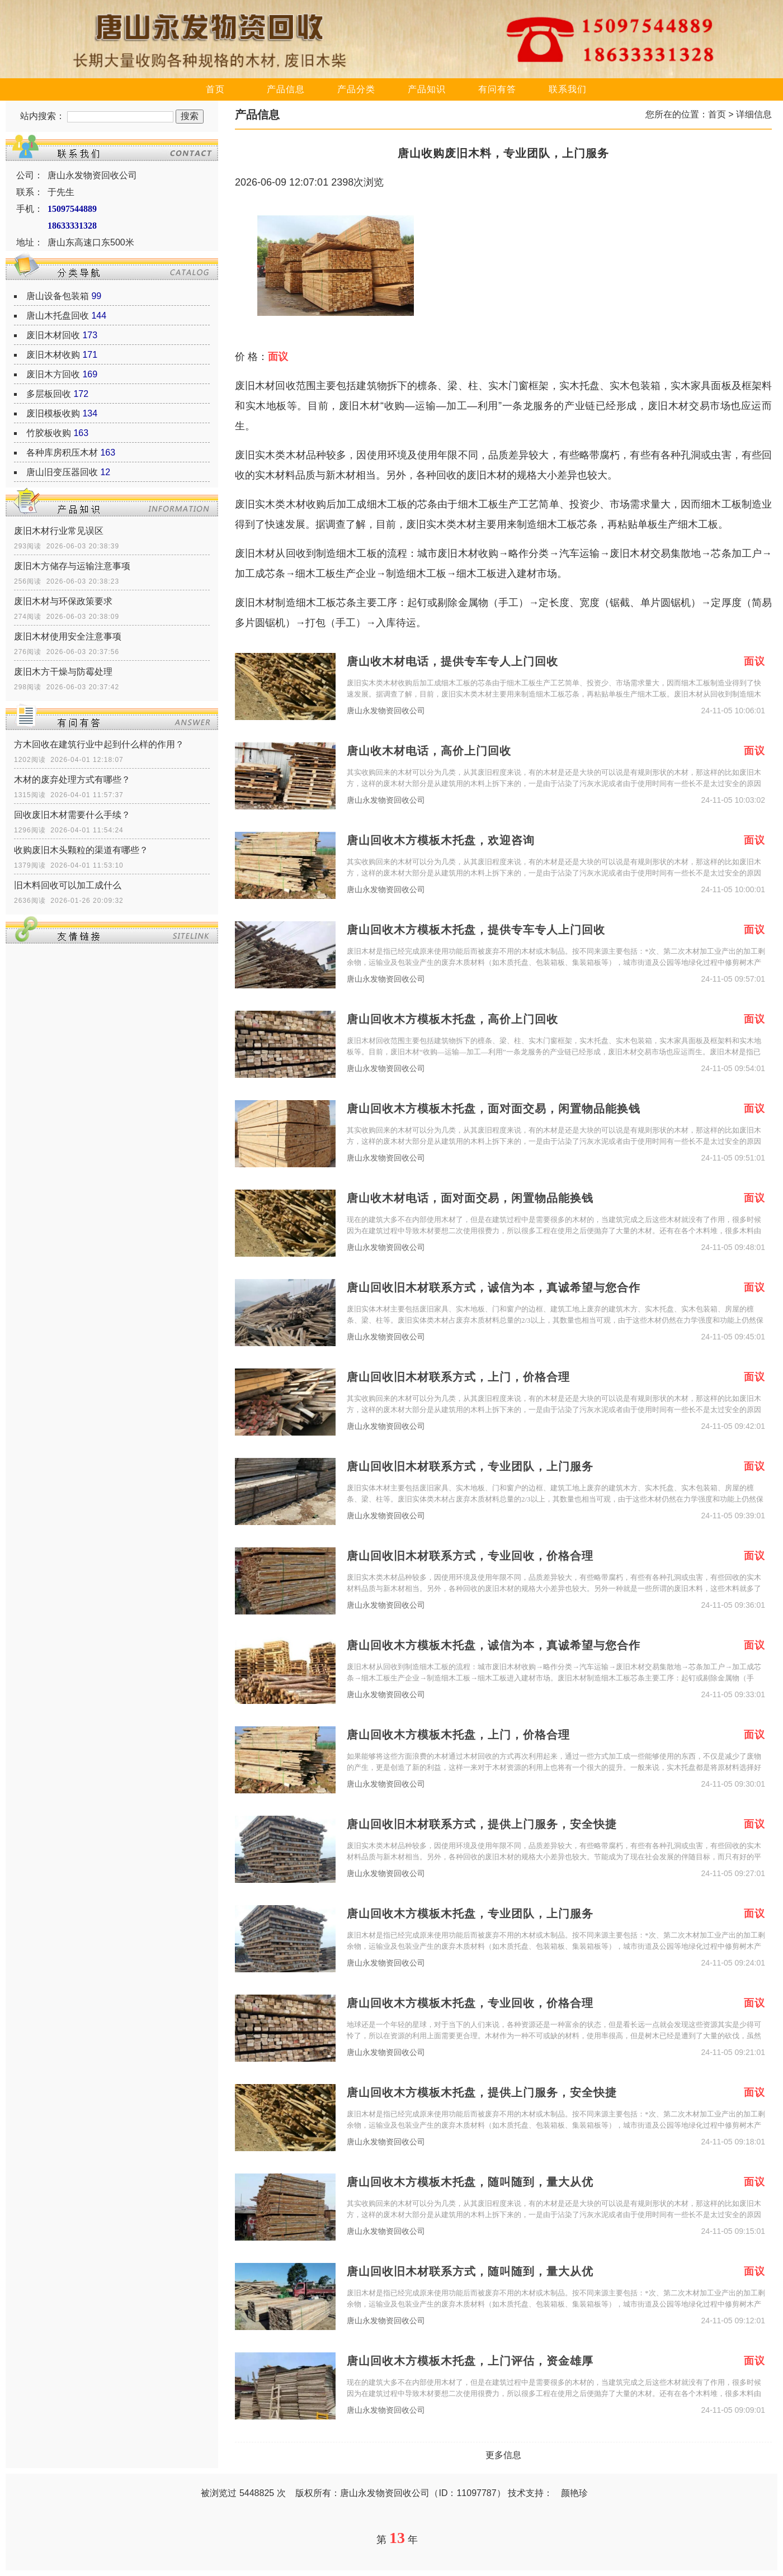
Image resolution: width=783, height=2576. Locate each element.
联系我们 (568, 89)
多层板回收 (48, 394)
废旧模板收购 (53, 413)
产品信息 (286, 89)
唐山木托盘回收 (57, 315)
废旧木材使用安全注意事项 (67, 636)
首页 (215, 89)
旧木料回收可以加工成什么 (67, 885)
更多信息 (503, 2455)
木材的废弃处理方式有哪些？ (72, 779)
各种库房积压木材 (62, 452)
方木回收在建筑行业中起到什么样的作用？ (99, 744)
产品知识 (427, 89)
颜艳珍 (574, 2493)
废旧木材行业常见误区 (58, 531)
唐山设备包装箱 (57, 296)
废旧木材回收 (53, 335)
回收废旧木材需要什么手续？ (72, 815)
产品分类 (356, 89)
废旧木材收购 (53, 354)
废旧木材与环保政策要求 (63, 601)
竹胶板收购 (48, 433)
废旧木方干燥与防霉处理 (63, 671)
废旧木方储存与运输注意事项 (72, 566)
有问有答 (497, 89)
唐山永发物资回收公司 (386, 711)
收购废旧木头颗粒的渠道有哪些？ (81, 850)
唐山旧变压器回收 (62, 472)
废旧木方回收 (53, 374)
